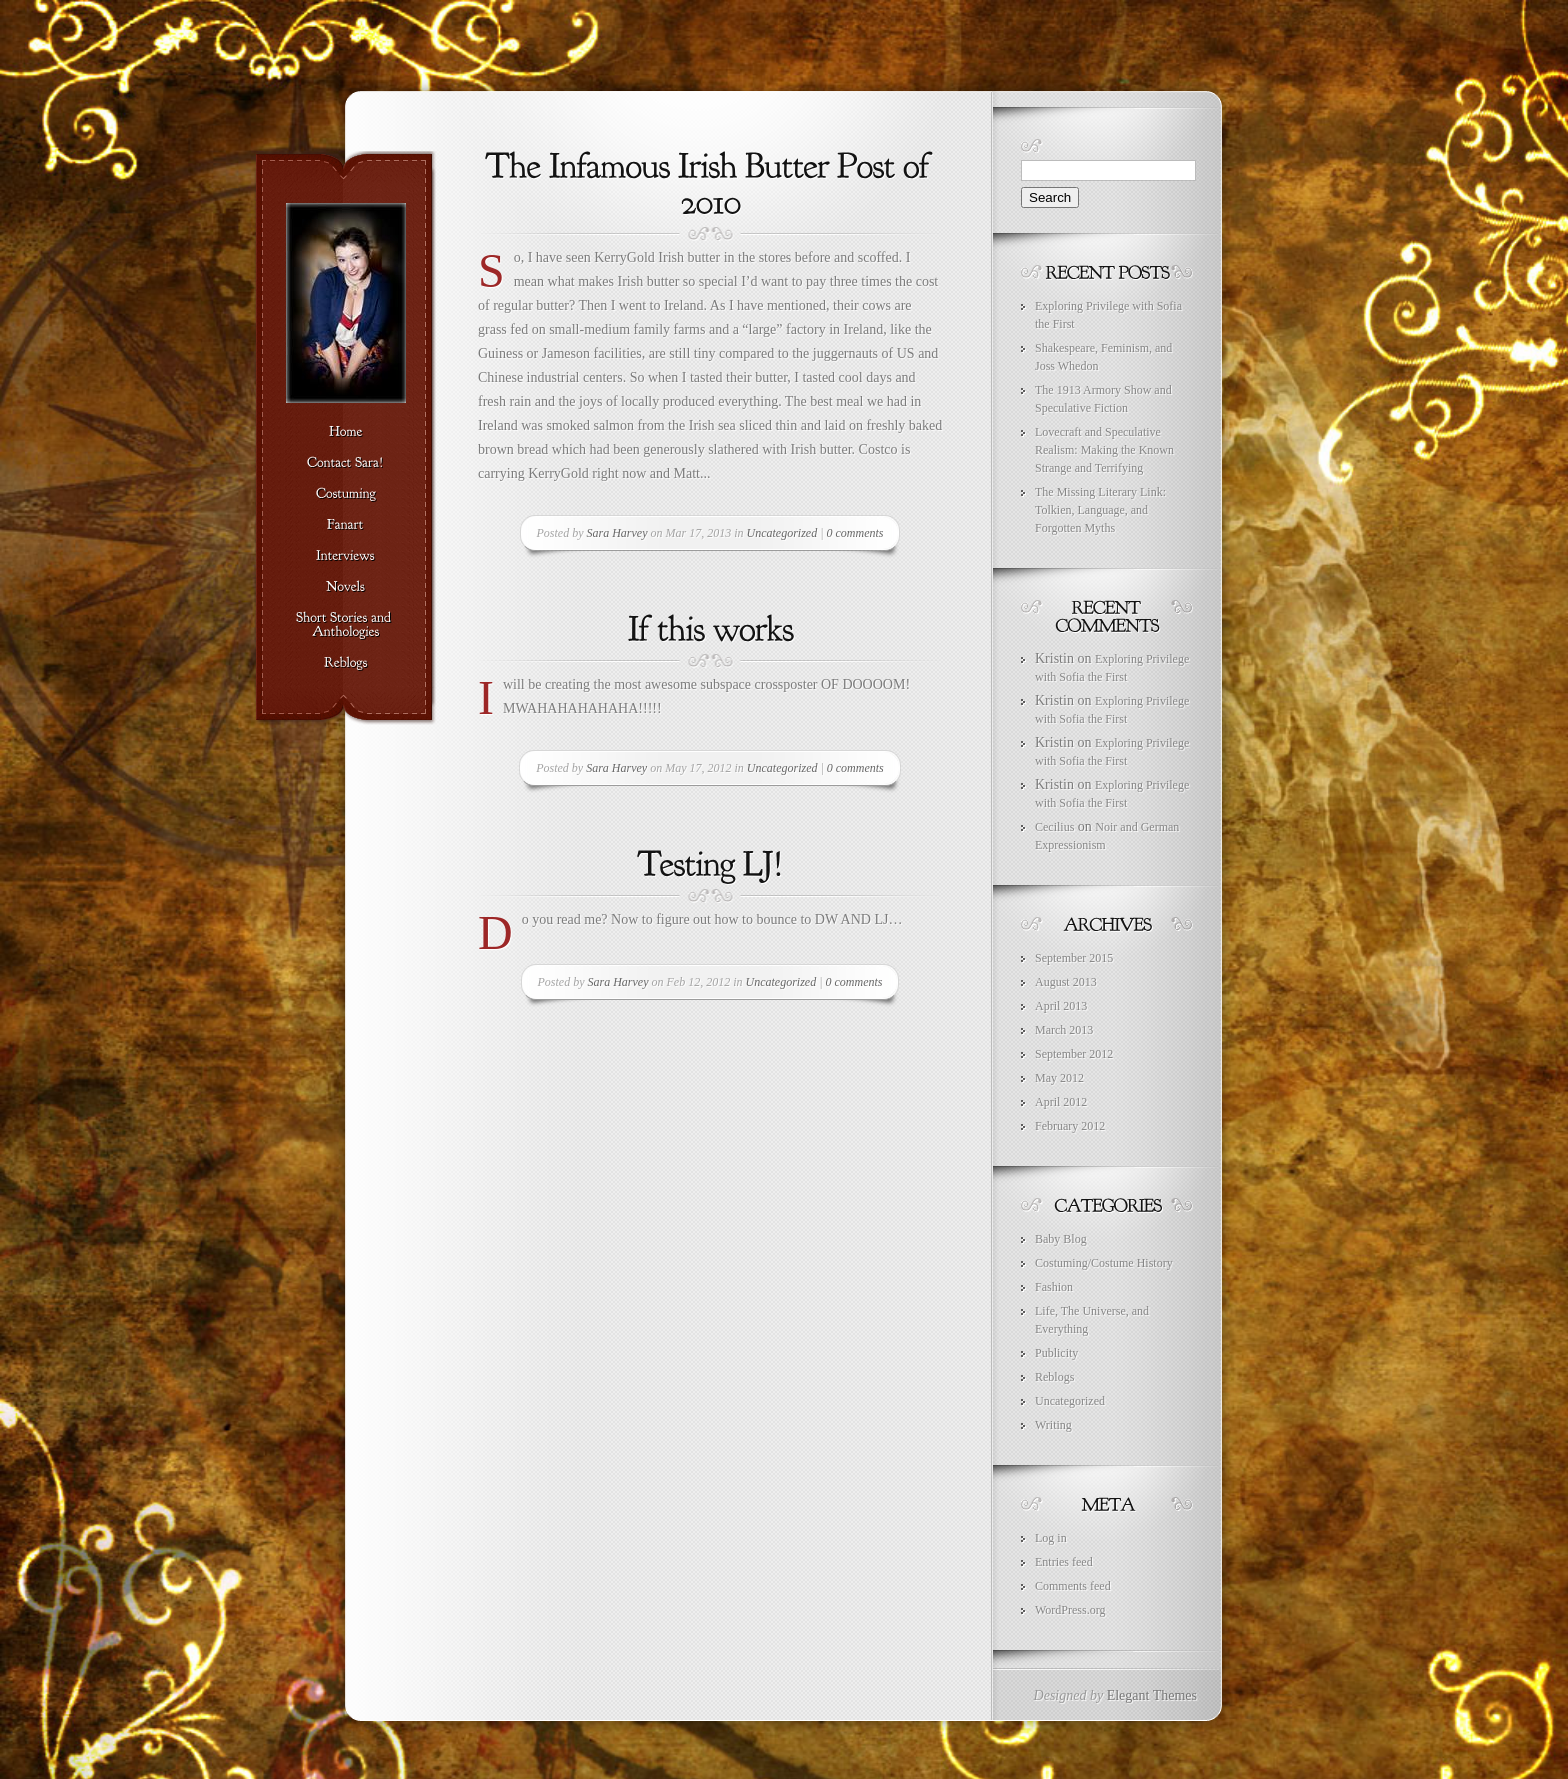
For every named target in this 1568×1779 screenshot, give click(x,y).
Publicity (1056, 1353)
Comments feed (1073, 1586)
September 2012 (1074, 1054)
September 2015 (1074, 958)
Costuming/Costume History (1104, 1263)
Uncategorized (782, 533)
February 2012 (1070, 1126)
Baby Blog (1061, 1239)
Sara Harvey (617, 533)
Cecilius (1054, 827)
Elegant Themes (1152, 1695)
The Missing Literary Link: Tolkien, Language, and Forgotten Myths (1100, 510)
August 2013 (1066, 982)
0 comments (854, 533)
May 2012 (1059, 1078)
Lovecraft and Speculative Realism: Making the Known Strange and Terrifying (1104, 450)
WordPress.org (1070, 1610)
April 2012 (1061, 1102)
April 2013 (1061, 1006)
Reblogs (1054, 1377)
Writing (1053, 1425)
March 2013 (1064, 1030)
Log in (1051, 1538)
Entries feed (1064, 1562)
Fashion (1054, 1287)
